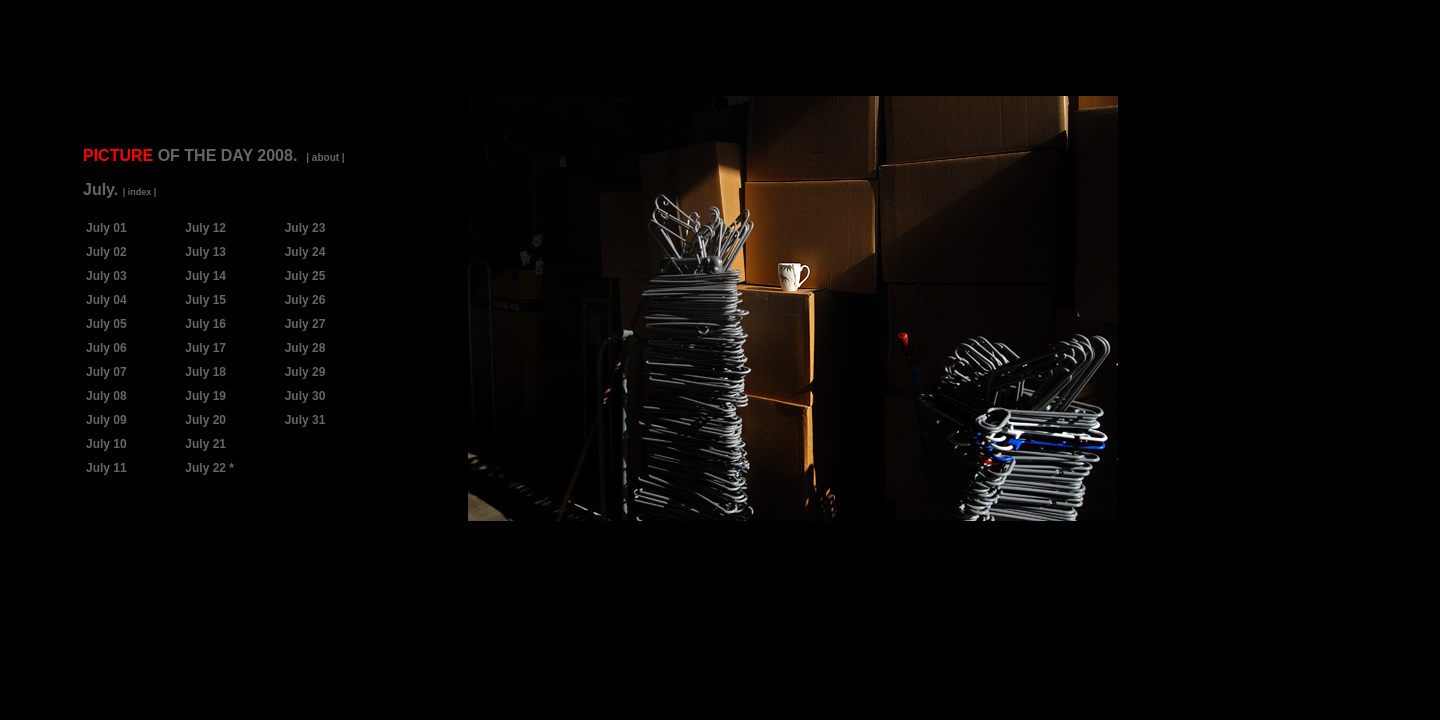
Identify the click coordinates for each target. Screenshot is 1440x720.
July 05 (106, 324)
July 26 (305, 300)
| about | (325, 157)
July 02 (106, 252)
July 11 (106, 468)
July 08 (106, 396)
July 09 (106, 420)
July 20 (205, 420)
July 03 (106, 276)
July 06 (106, 348)
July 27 (305, 324)
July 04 (106, 300)
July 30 (305, 396)
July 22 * (209, 468)
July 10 (106, 444)
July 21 (205, 444)
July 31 (305, 420)
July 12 (205, 228)
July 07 (106, 372)
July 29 (305, 372)
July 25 (305, 276)
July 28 (305, 348)
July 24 (305, 252)
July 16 (205, 324)
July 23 (305, 228)
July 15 (205, 300)
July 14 (205, 276)
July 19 (205, 396)
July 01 (106, 228)
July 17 (205, 348)
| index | (140, 192)
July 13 (205, 252)
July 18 (205, 372)
